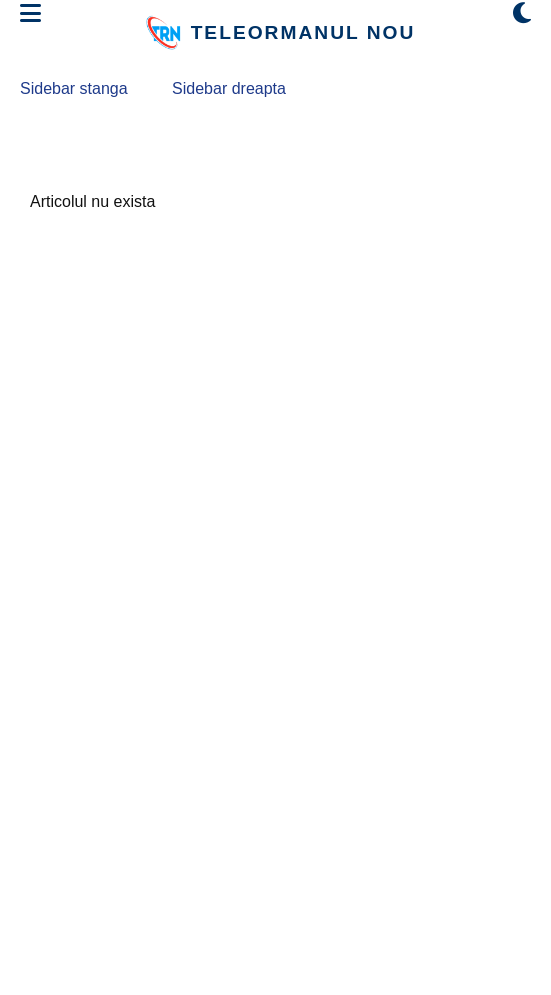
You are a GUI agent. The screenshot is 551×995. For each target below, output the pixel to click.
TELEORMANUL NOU (303, 32)
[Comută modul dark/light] (522, 14)
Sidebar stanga (74, 88)
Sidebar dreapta (229, 88)
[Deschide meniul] (30, 14)
